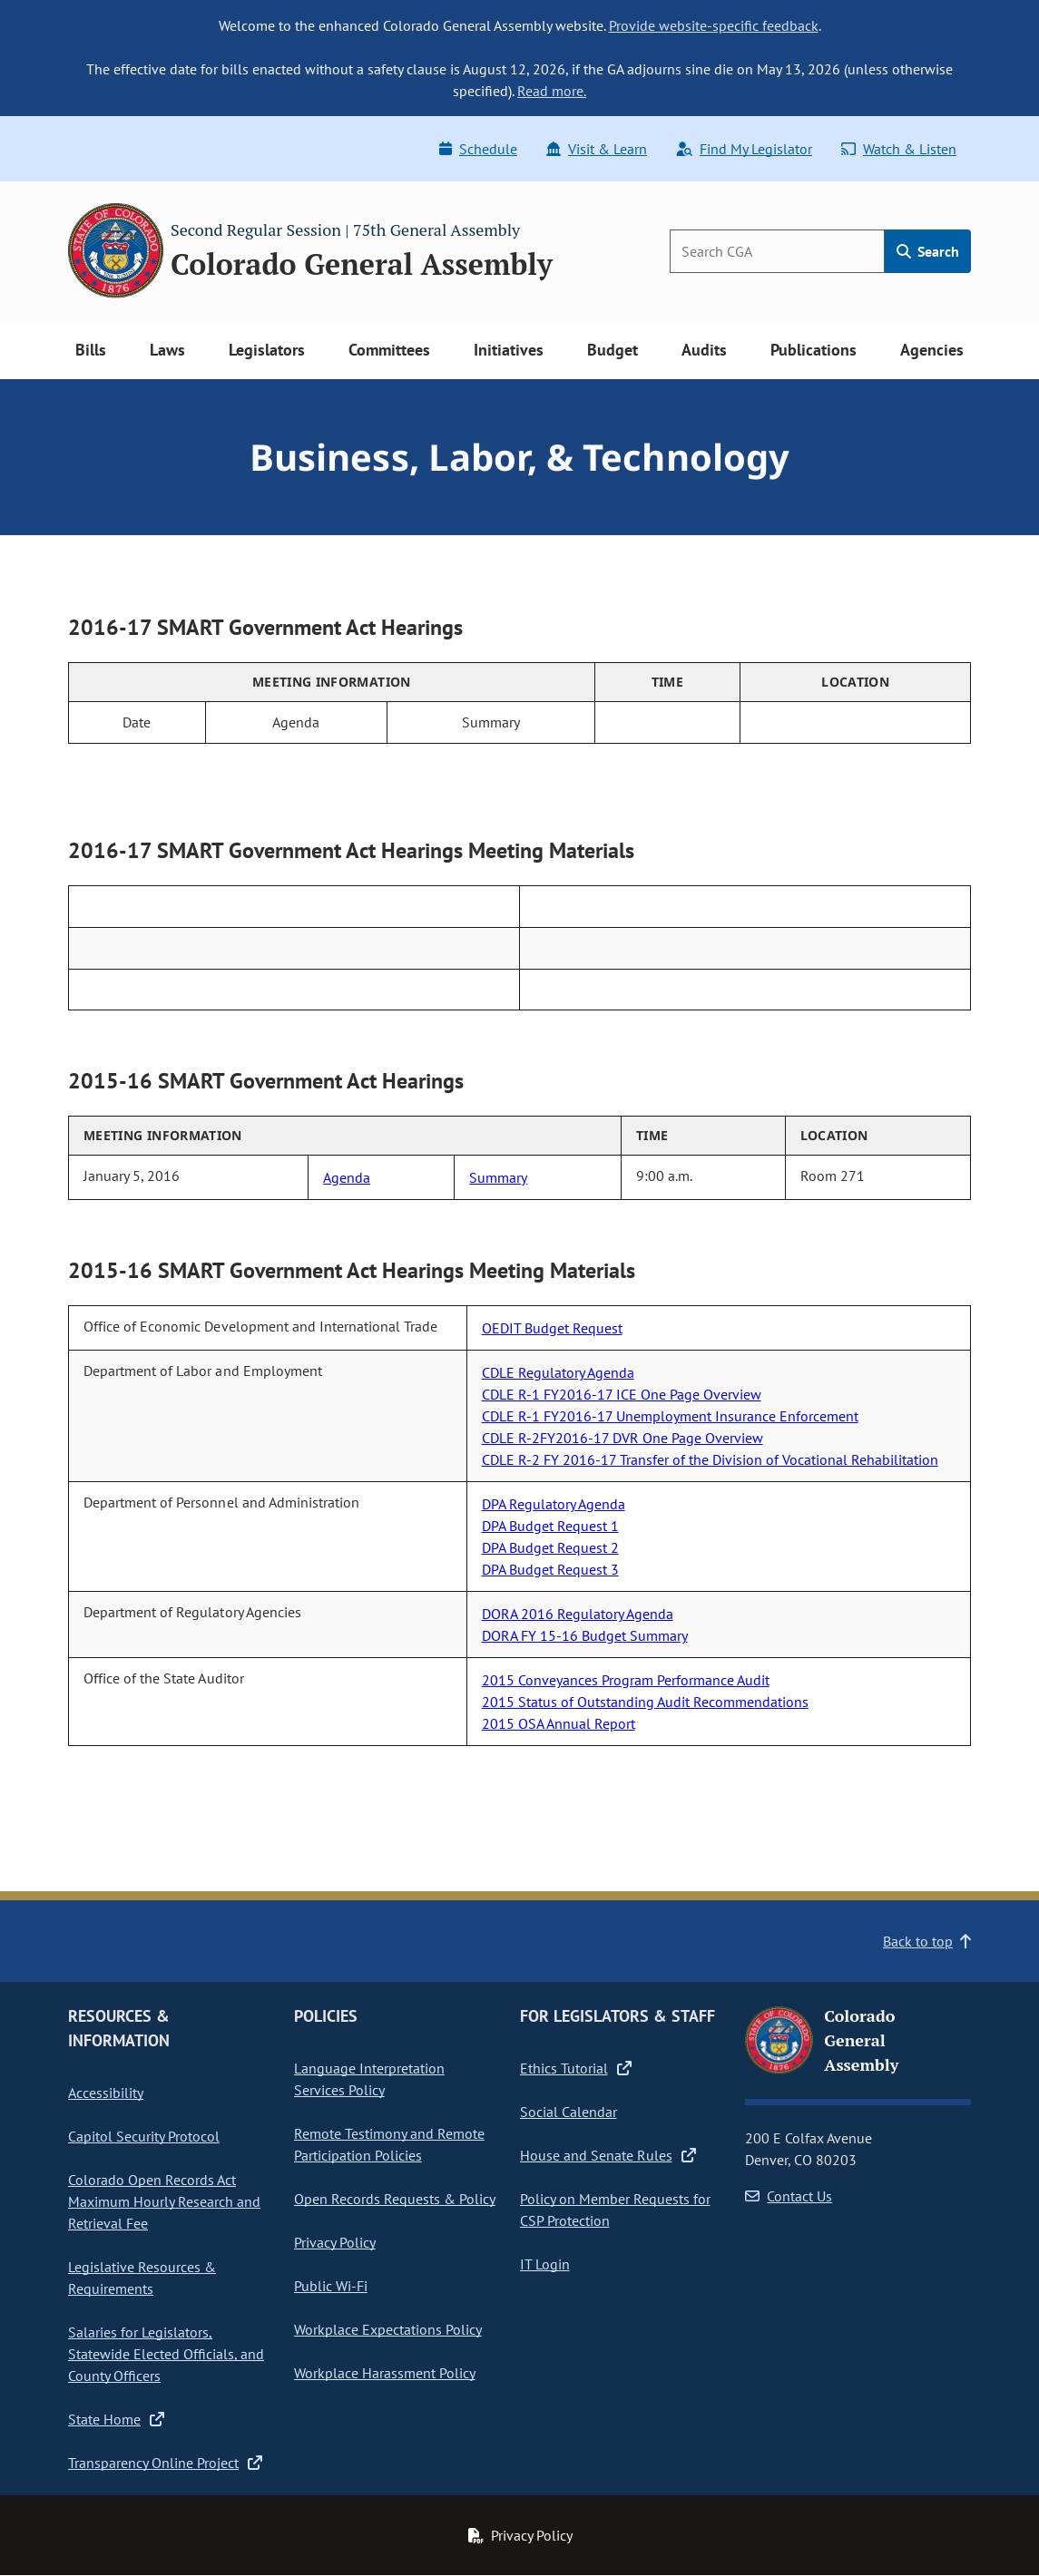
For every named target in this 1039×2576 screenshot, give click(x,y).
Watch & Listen (898, 149)
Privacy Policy (335, 2242)
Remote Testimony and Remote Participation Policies (389, 2144)
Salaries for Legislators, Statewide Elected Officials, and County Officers (166, 2354)
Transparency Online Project (165, 2463)
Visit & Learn (596, 149)
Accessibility (105, 2092)
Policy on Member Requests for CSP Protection (615, 2210)
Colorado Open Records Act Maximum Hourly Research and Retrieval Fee (164, 2201)
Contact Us (788, 2196)
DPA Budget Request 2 (550, 1547)
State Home (116, 2419)
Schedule (478, 149)
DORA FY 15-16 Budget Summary (585, 1635)
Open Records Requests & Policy (394, 2199)
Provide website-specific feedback (713, 25)
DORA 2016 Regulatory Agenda (577, 1614)
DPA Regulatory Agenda (553, 1504)
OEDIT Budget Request (552, 1328)
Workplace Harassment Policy (384, 2373)
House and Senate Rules (608, 2155)
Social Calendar (568, 2112)
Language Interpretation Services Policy (369, 2079)
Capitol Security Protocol (144, 2136)
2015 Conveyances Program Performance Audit (625, 1680)
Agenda (346, 1177)
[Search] (777, 251)
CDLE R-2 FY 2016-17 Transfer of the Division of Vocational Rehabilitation (710, 1459)
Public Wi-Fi (331, 2286)
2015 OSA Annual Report (558, 1723)
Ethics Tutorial (576, 2068)
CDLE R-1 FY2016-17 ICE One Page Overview (621, 1394)
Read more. (551, 91)
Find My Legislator (744, 149)
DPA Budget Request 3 (550, 1569)
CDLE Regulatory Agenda (558, 1372)
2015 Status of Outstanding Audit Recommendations (645, 1702)
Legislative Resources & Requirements (142, 2278)
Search (928, 251)
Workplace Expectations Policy (388, 2329)
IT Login (545, 2264)
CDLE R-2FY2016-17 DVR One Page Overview (622, 1438)
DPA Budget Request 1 (550, 1526)
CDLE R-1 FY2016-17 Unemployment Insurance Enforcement (670, 1416)
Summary (498, 1177)
